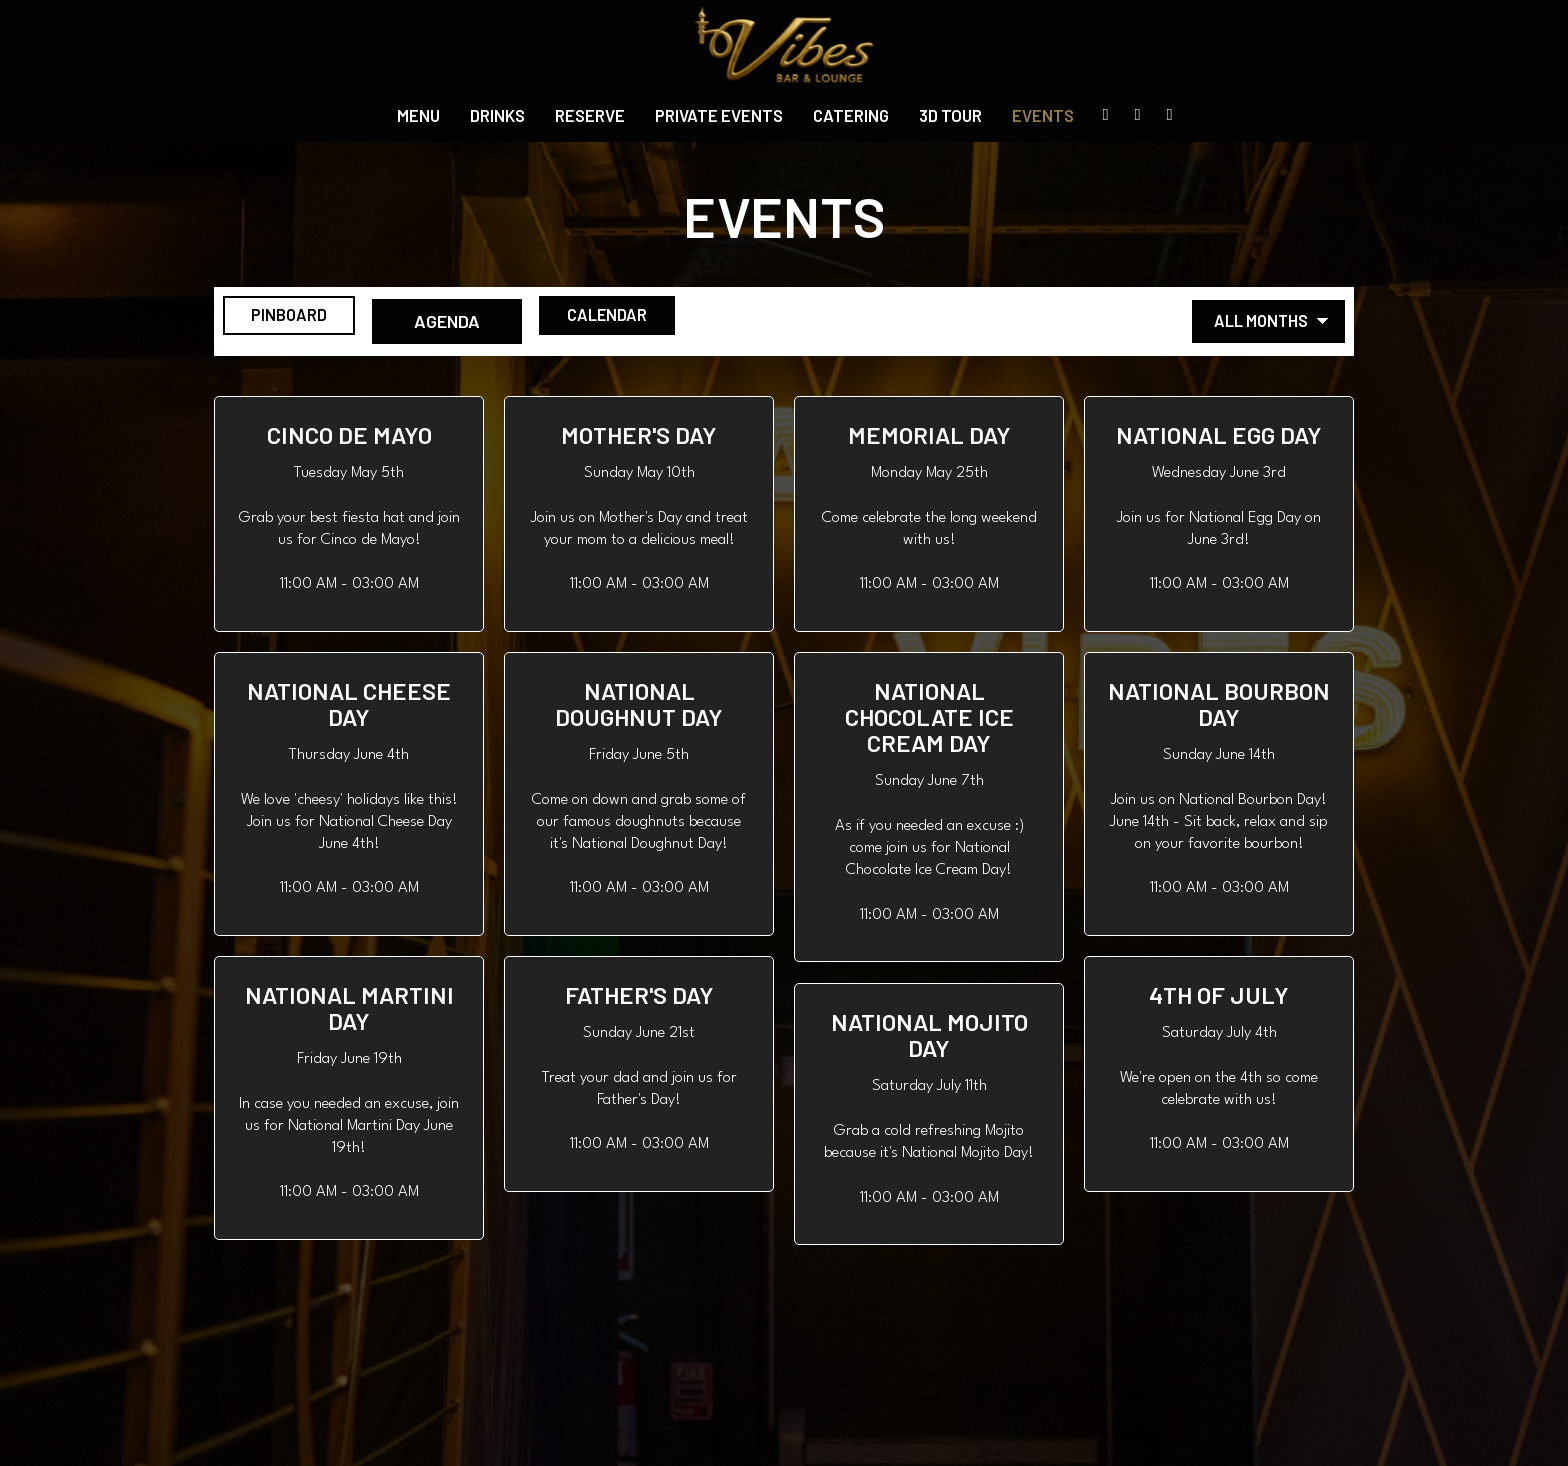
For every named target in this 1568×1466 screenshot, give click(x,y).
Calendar (646, 320)
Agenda (466, 320)
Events (1043, 115)
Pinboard (288, 320)
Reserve (590, 115)
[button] (349, 514)
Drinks (497, 115)
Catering (851, 115)
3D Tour (950, 115)
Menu (418, 115)
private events (719, 115)
